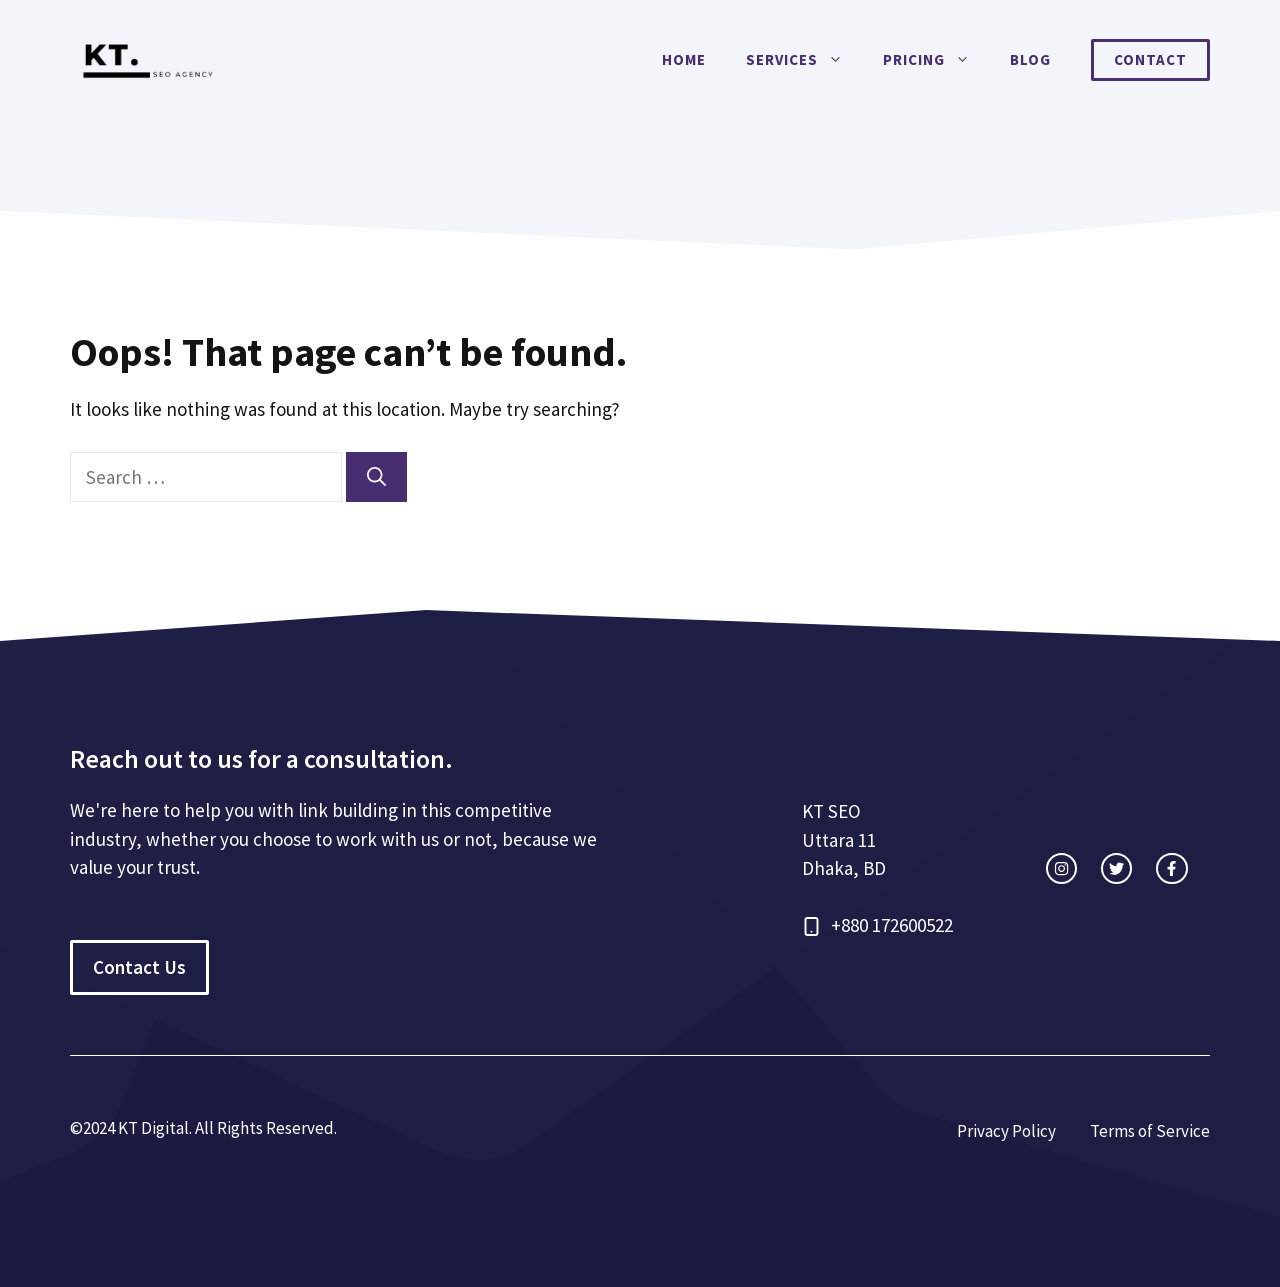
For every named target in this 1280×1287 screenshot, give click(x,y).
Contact (1150, 59)
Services (804, 60)
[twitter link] (1116, 868)
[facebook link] (1171, 868)
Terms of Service (1150, 1131)
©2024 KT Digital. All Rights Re (177, 1128)
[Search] (376, 477)
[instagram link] (1061, 868)
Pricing (936, 60)
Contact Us (139, 967)
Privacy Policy (1006, 1131)
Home (684, 59)
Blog (1030, 59)
